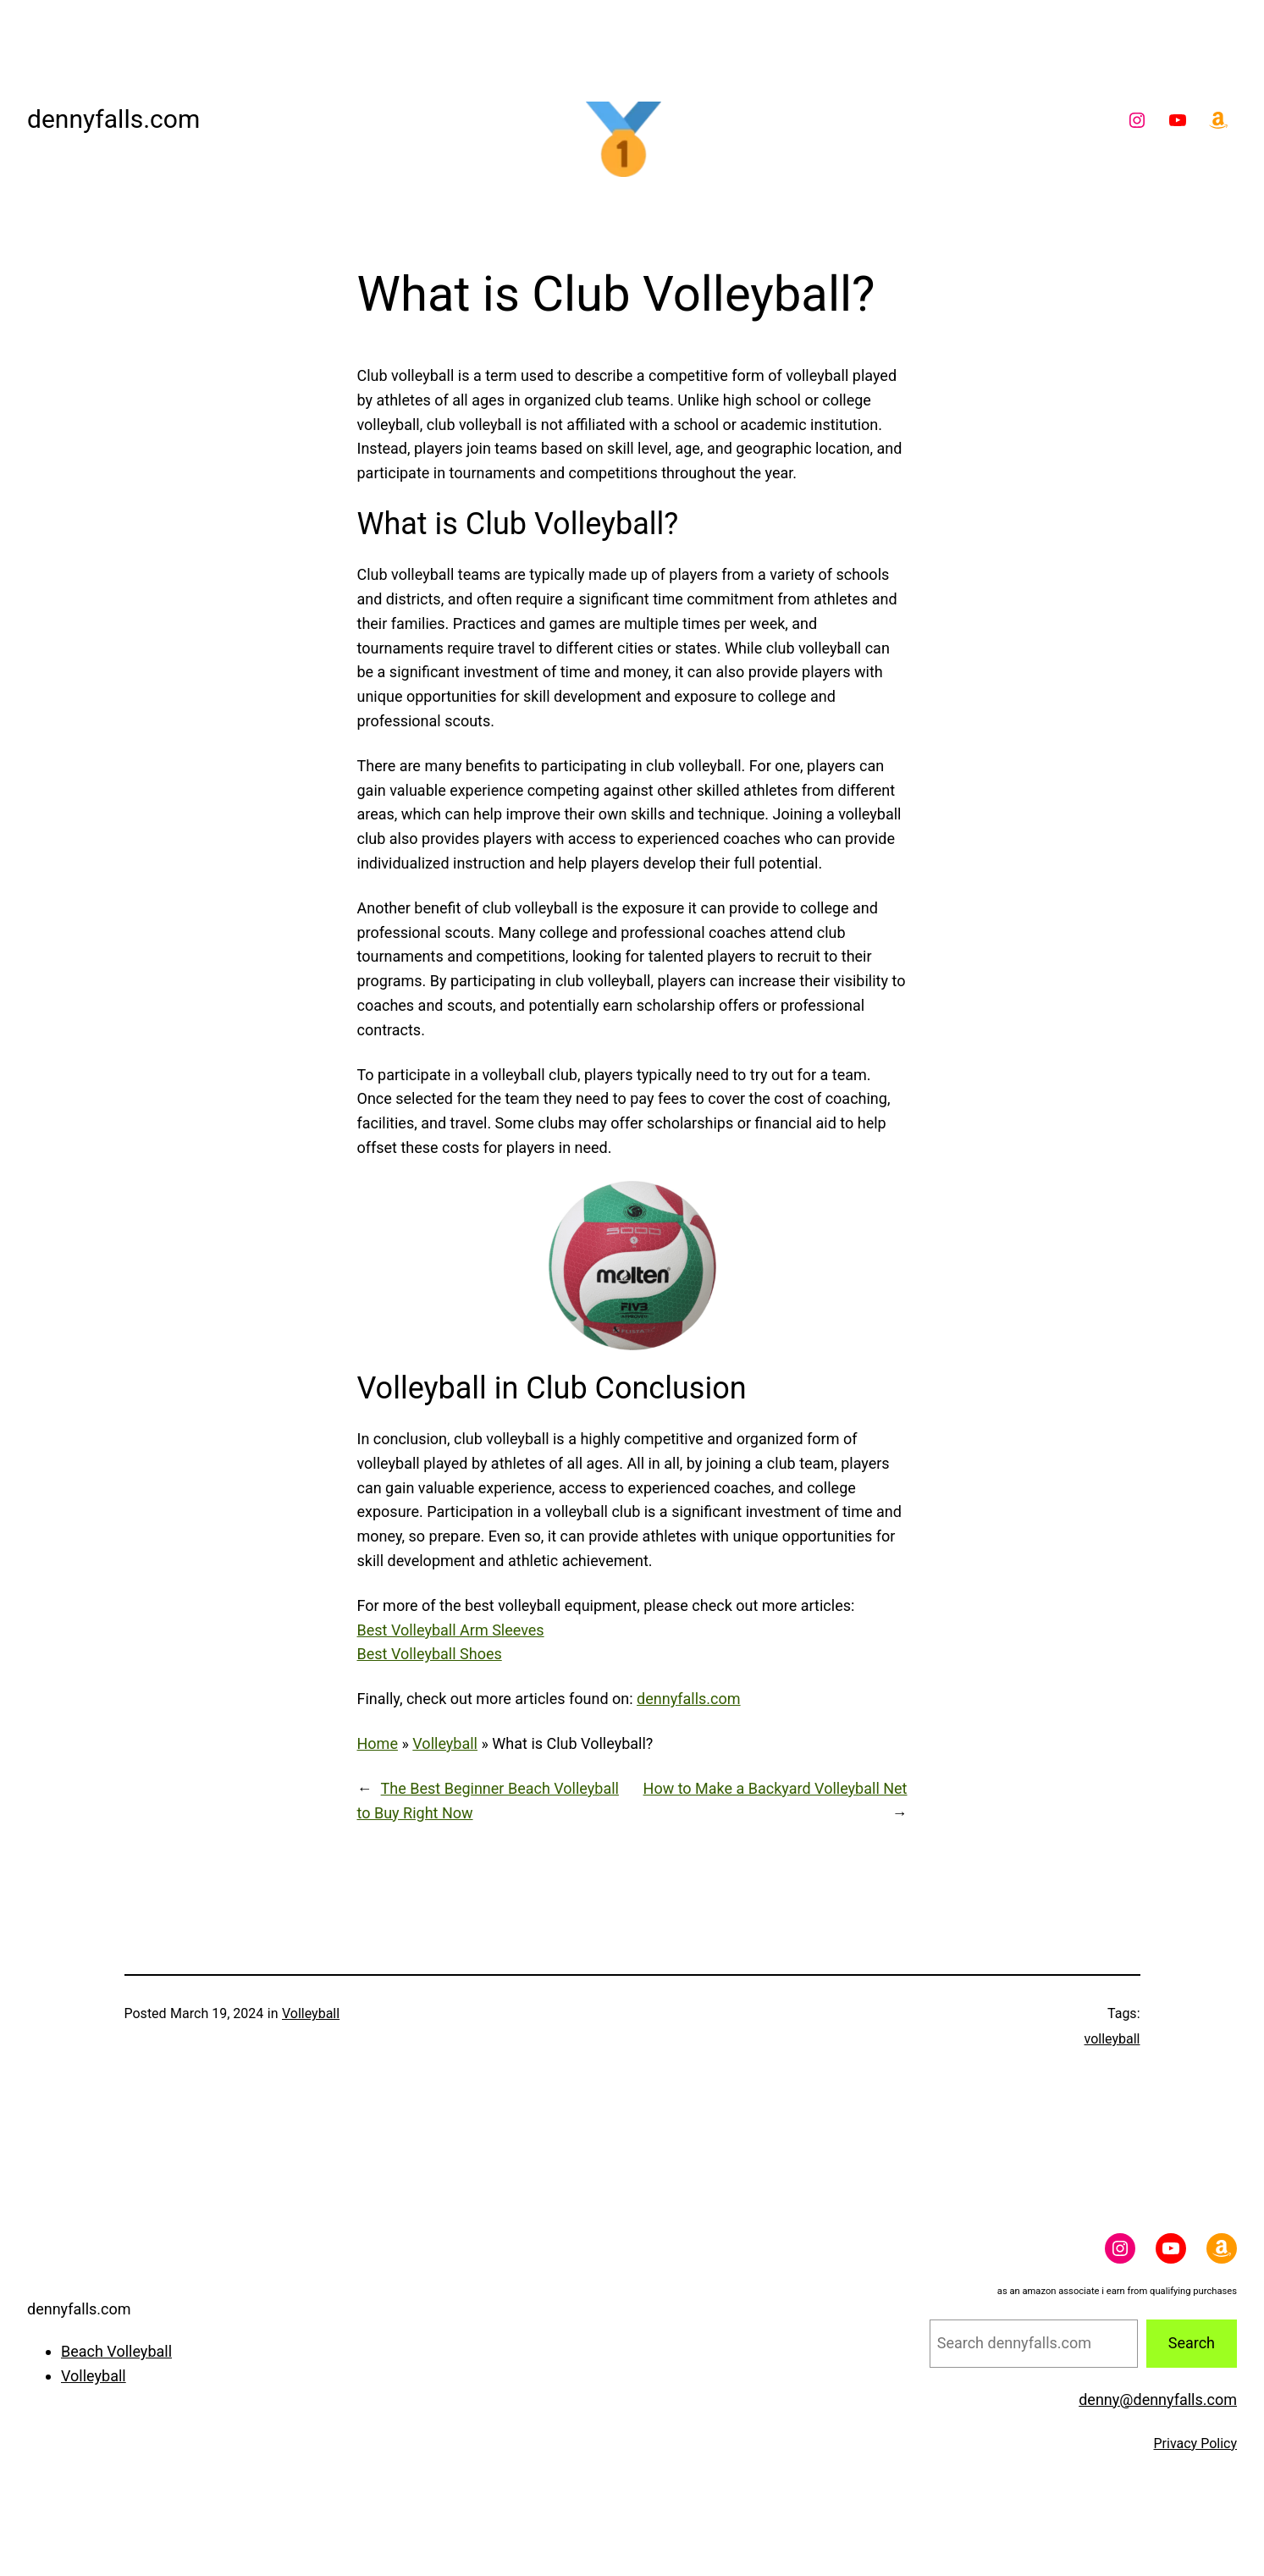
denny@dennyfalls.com (1158, 2399)
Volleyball (444, 1743)
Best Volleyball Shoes (429, 1654)
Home (377, 1743)
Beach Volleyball (116, 2351)
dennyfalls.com (113, 119)
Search (1191, 2343)
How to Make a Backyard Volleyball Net (775, 1788)
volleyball (1112, 2039)
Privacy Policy (1196, 2443)
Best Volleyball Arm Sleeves (450, 1630)
